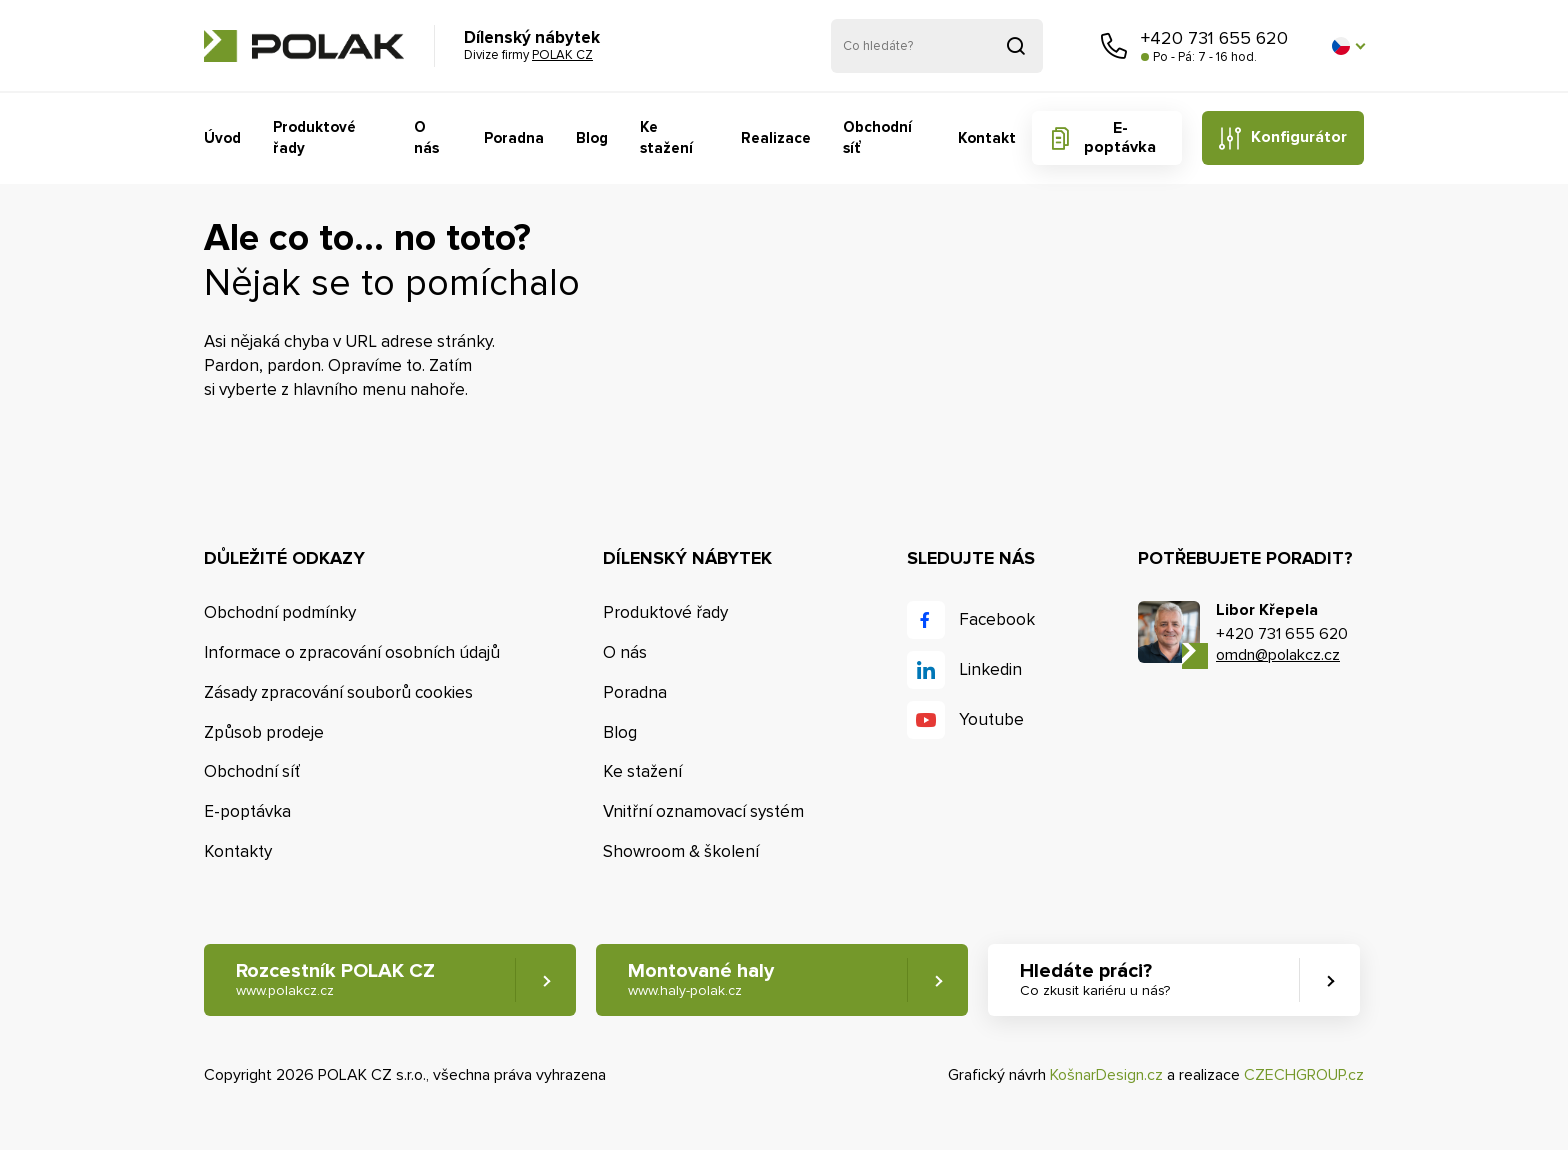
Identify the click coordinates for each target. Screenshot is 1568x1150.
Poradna (514, 138)
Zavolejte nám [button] (1114, 46)
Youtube (991, 719)
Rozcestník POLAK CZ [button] (335, 979)
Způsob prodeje (264, 732)
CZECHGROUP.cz (1304, 1075)
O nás (426, 137)
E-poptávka (1120, 137)
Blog (592, 138)
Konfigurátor (1299, 137)
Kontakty (238, 851)
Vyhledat (1016, 46)
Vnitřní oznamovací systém (703, 811)
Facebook (997, 619)
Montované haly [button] (701, 979)
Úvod (222, 138)
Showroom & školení (681, 851)
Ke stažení (666, 137)
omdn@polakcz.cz (1278, 655)
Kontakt (987, 138)
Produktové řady (314, 137)
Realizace (776, 138)
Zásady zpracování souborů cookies (338, 692)
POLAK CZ (304, 46)
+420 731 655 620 (1214, 38)
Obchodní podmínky (280, 612)
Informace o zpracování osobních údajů (352, 652)
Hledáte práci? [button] (1095, 979)
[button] (1348, 46)
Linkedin (990, 669)
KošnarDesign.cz (1106, 1075)
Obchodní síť (877, 137)
